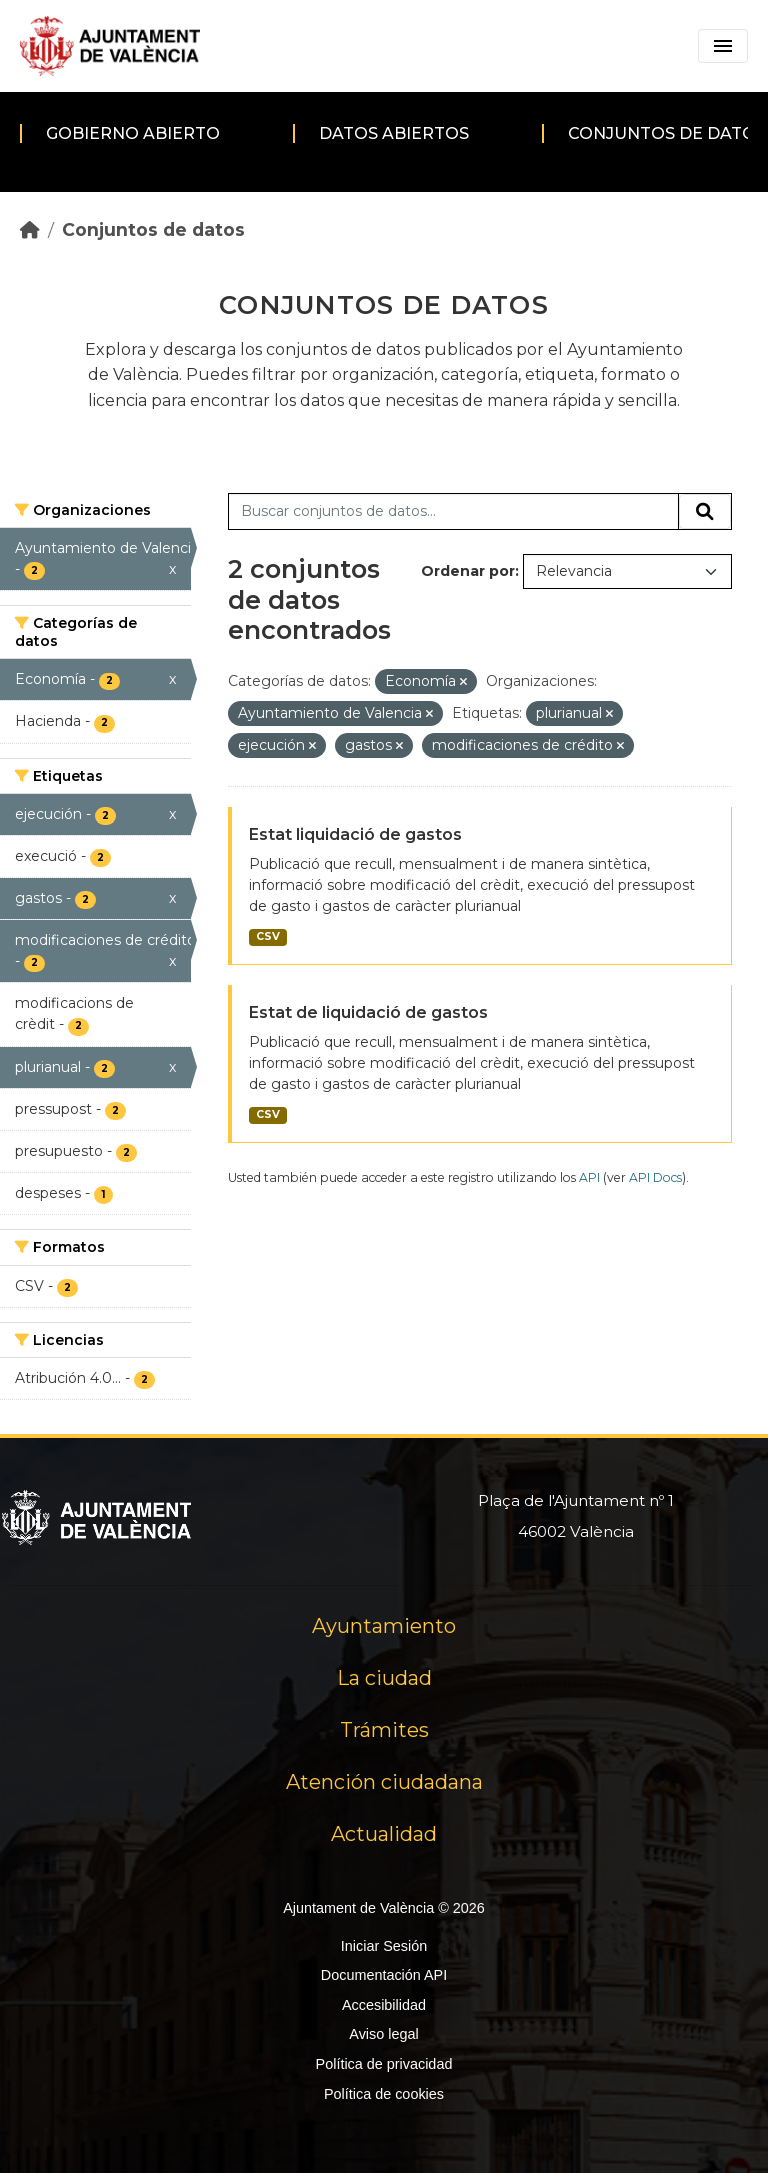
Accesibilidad (384, 2005)
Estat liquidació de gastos (355, 834)
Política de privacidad (384, 2064)
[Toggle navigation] (723, 46)
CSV (268, 936)
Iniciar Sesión (384, 1946)
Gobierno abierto (133, 133)
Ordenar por (468, 571)
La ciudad (384, 1678)
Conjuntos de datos (153, 229)
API (589, 1177)
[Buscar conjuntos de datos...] (453, 512)
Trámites (384, 1730)
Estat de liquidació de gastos (368, 1012)
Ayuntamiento (384, 1626)
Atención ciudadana (384, 1782)
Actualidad (384, 1834)
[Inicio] (30, 229)
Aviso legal (383, 2034)
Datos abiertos (394, 133)
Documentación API (384, 1975)
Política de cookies (384, 2094)
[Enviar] (705, 512)
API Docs (655, 1177)
